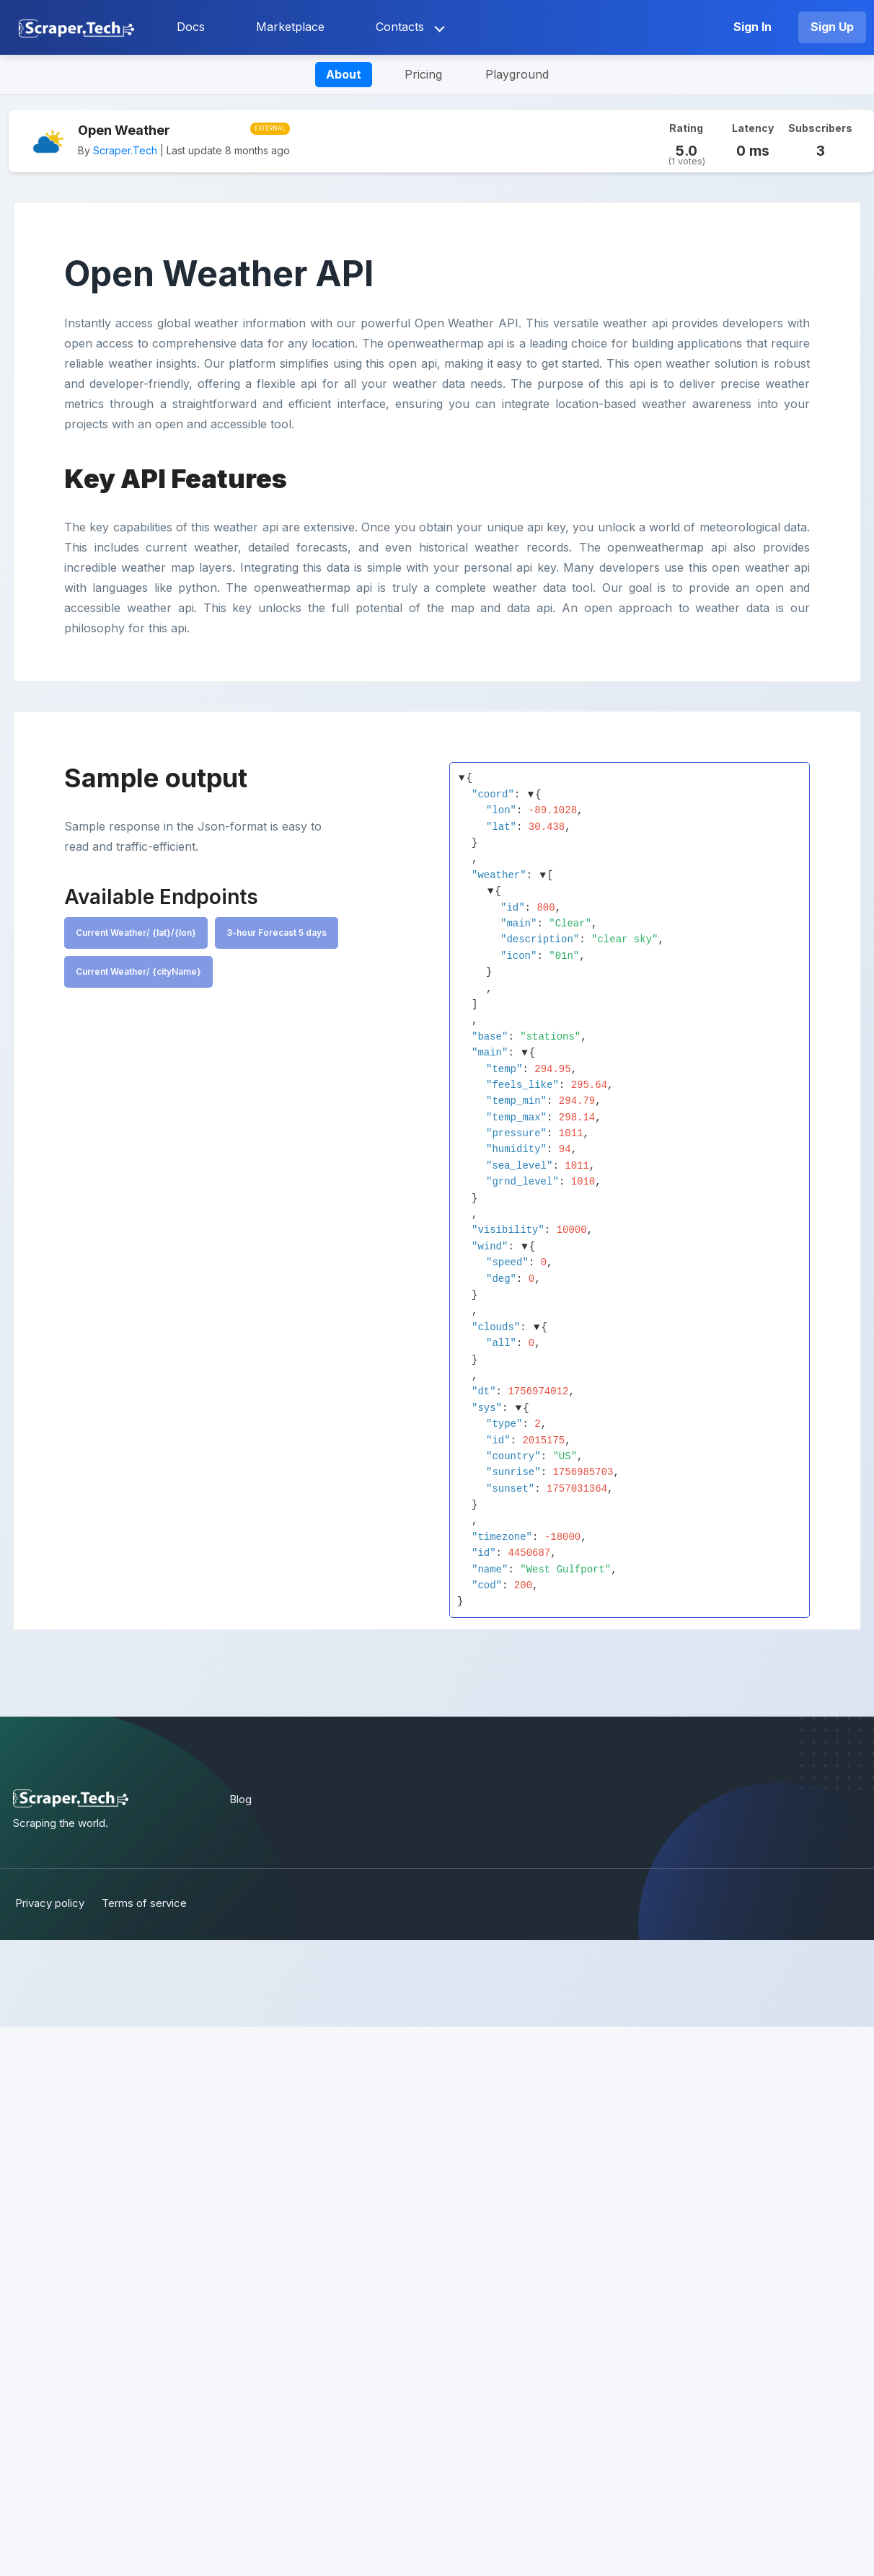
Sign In (752, 26)
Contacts (400, 26)
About (343, 74)
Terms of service (146, 1903)
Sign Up (832, 26)
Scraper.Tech (125, 150)
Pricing (423, 74)
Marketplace (290, 26)
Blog (240, 1799)
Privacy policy (47, 1903)
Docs (191, 26)
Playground (517, 74)
